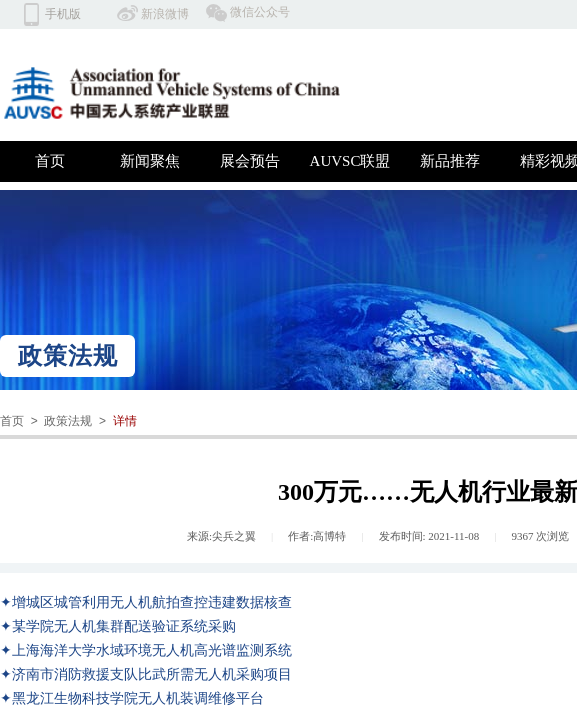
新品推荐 (450, 161)
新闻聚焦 (150, 161)
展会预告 (250, 161)
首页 (50, 161)
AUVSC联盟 (350, 161)
